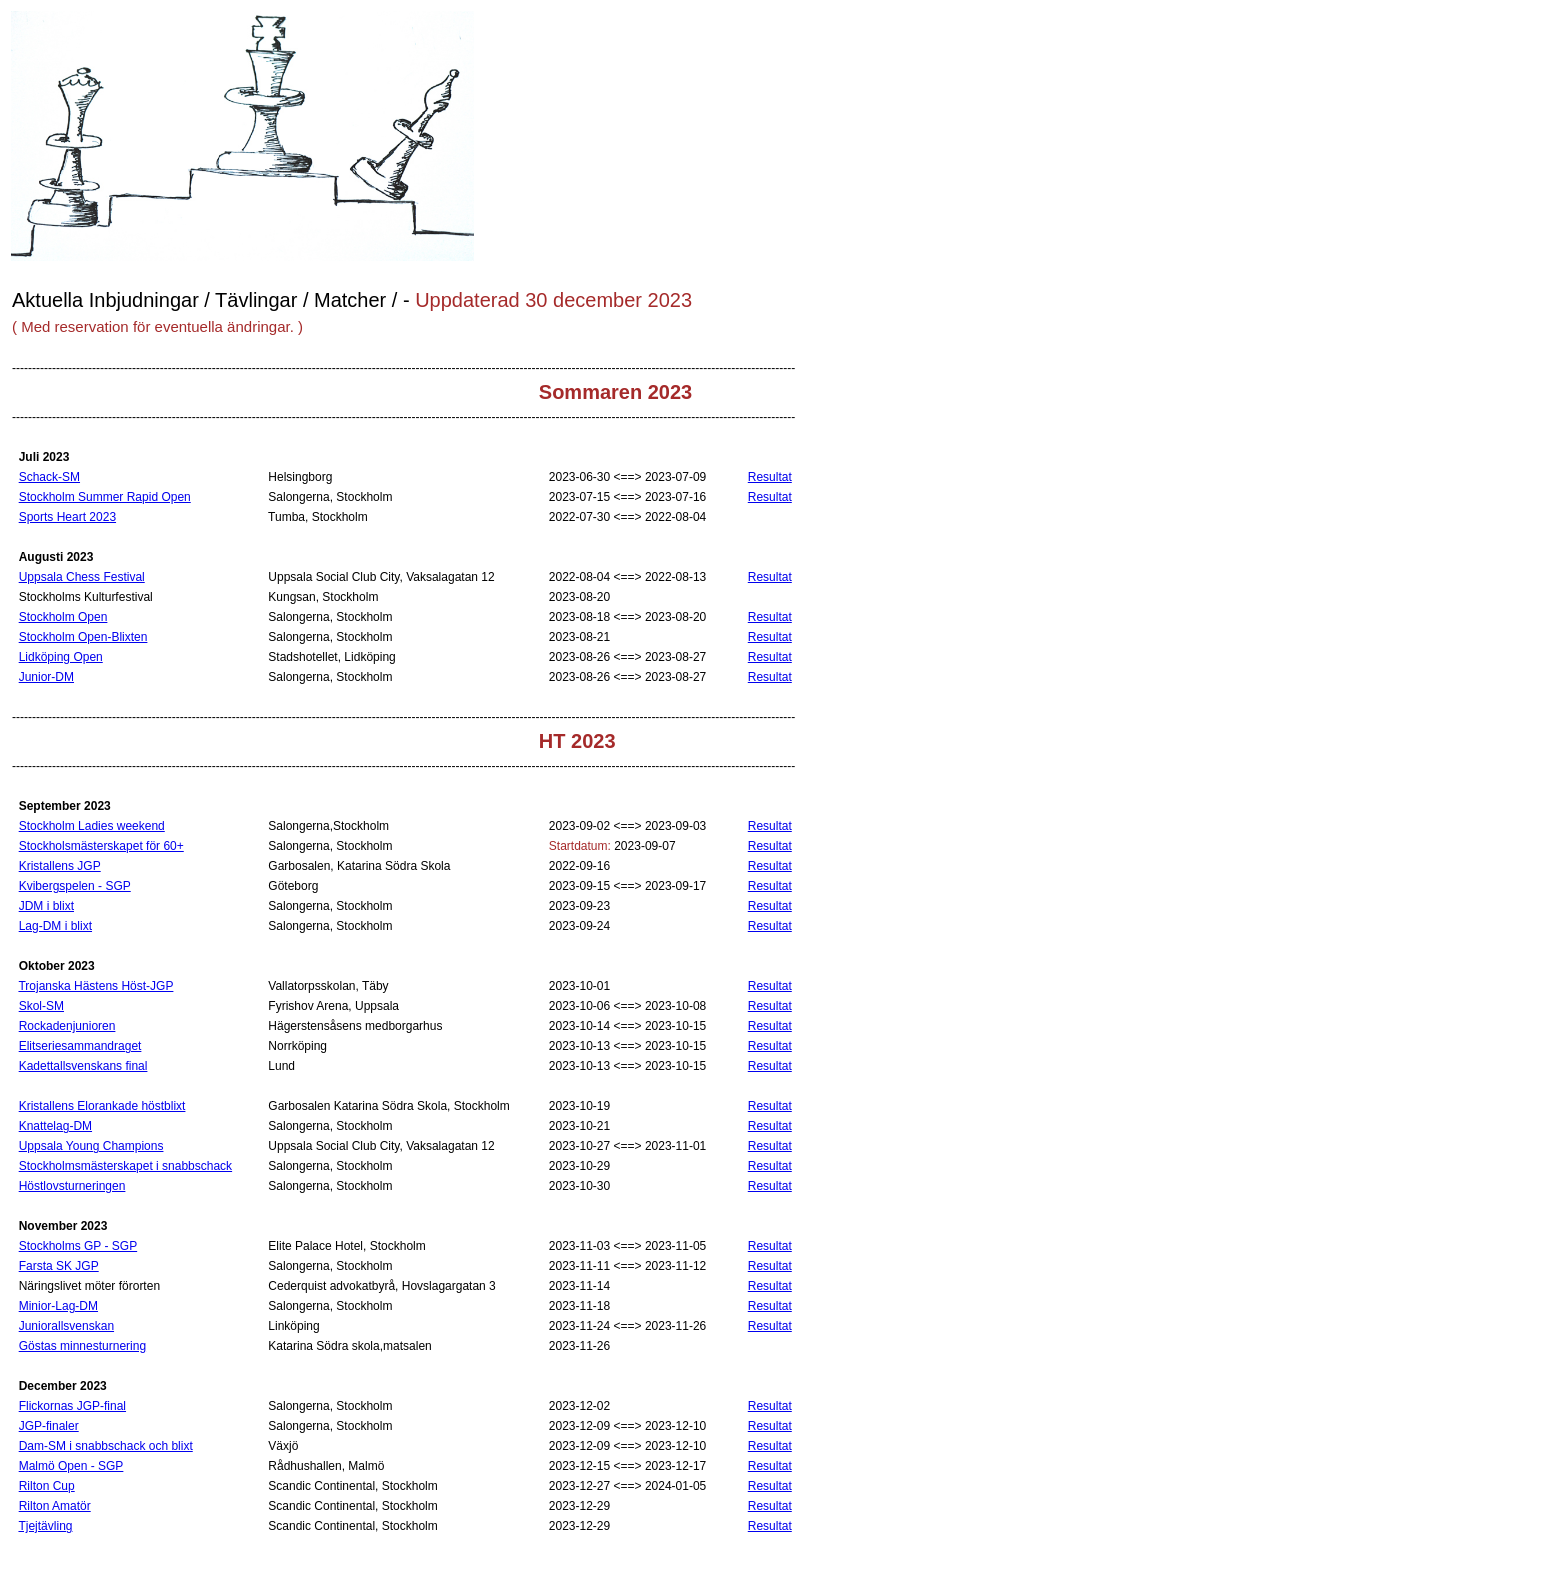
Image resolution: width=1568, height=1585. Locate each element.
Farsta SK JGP (59, 1266)
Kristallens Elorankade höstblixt (102, 1106)
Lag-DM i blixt (55, 926)
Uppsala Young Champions (91, 1146)
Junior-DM (46, 677)
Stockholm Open (63, 617)
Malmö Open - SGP (71, 1466)
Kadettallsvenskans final (83, 1066)
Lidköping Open (61, 657)
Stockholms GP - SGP (78, 1246)
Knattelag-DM (55, 1126)
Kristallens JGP (60, 866)
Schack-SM (49, 477)
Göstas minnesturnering (82, 1346)
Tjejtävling (45, 1526)
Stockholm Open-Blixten (83, 637)
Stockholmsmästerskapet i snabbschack (125, 1166)
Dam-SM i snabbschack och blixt (106, 1446)
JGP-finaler (49, 1426)
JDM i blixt (46, 906)
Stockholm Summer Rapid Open (105, 497)
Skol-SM (41, 1006)
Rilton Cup (47, 1486)
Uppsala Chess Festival (82, 577)
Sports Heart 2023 (67, 517)
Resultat (770, 477)
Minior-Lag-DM (58, 1306)
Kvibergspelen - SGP (75, 886)
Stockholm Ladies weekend (92, 826)
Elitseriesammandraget (80, 1046)
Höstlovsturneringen (72, 1186)
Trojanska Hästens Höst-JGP (95, 986)
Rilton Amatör (55, 1506)
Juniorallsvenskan (66, 1326)
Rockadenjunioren (67, 1026)
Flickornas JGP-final (72, 1406)
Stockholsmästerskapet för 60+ (101, 846)
